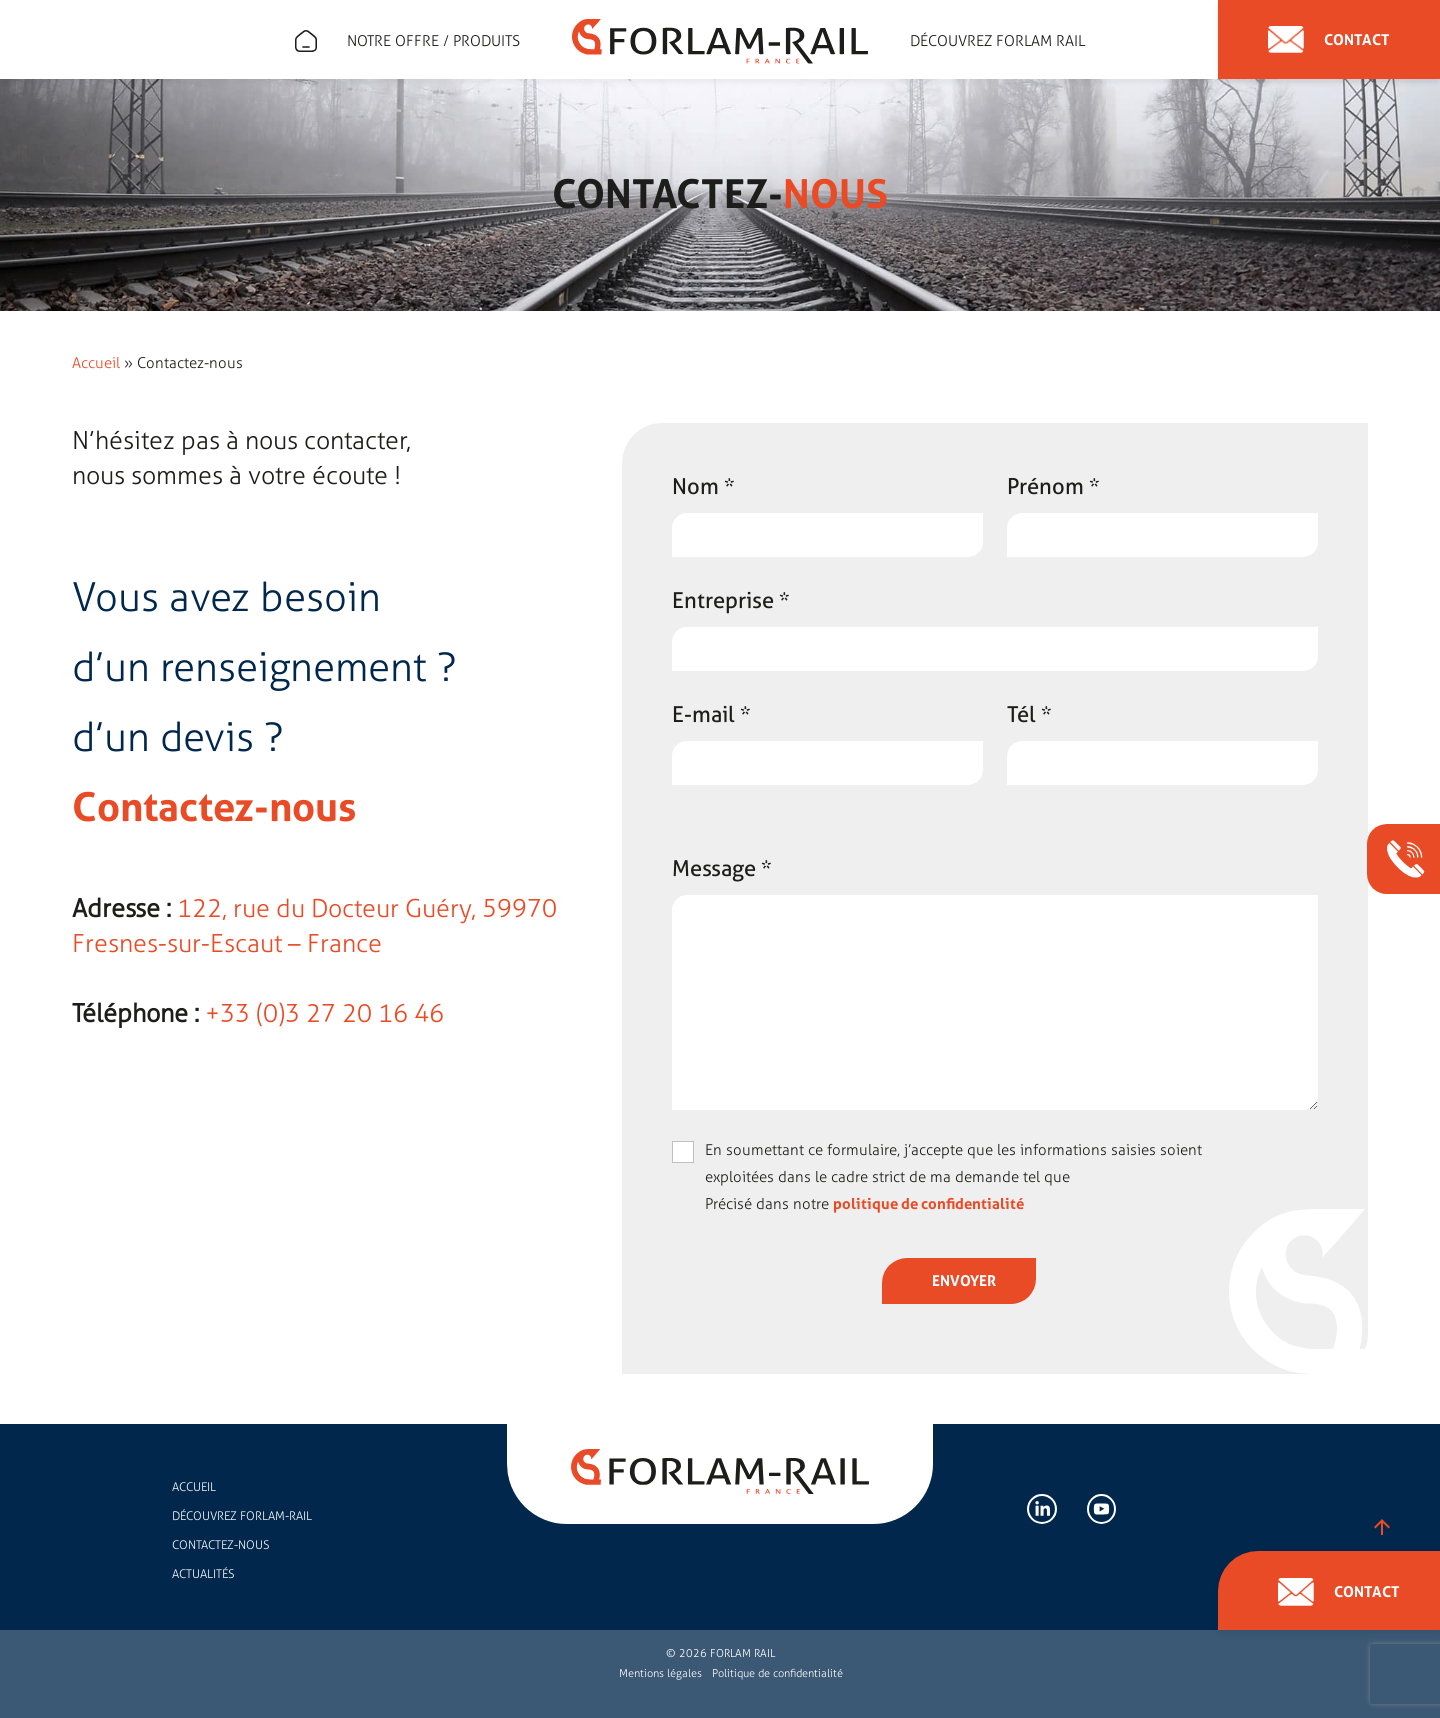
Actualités (203, 1574)
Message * (722, 868)
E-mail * (711, 714)
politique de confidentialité (928, 1204)
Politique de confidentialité (777, 1673)
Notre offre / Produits (433, 41)
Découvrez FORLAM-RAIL (242, 1516)
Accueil (96, 363)
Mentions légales (660, 1673)
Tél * (1029, 714)
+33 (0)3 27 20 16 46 (324, 1013)
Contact (1329, 39)
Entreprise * (731, 600)
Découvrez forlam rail (997, 41)
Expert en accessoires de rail (306, 41)
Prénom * (1053, 486)
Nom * (703, 486)
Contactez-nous (220, 1545)
